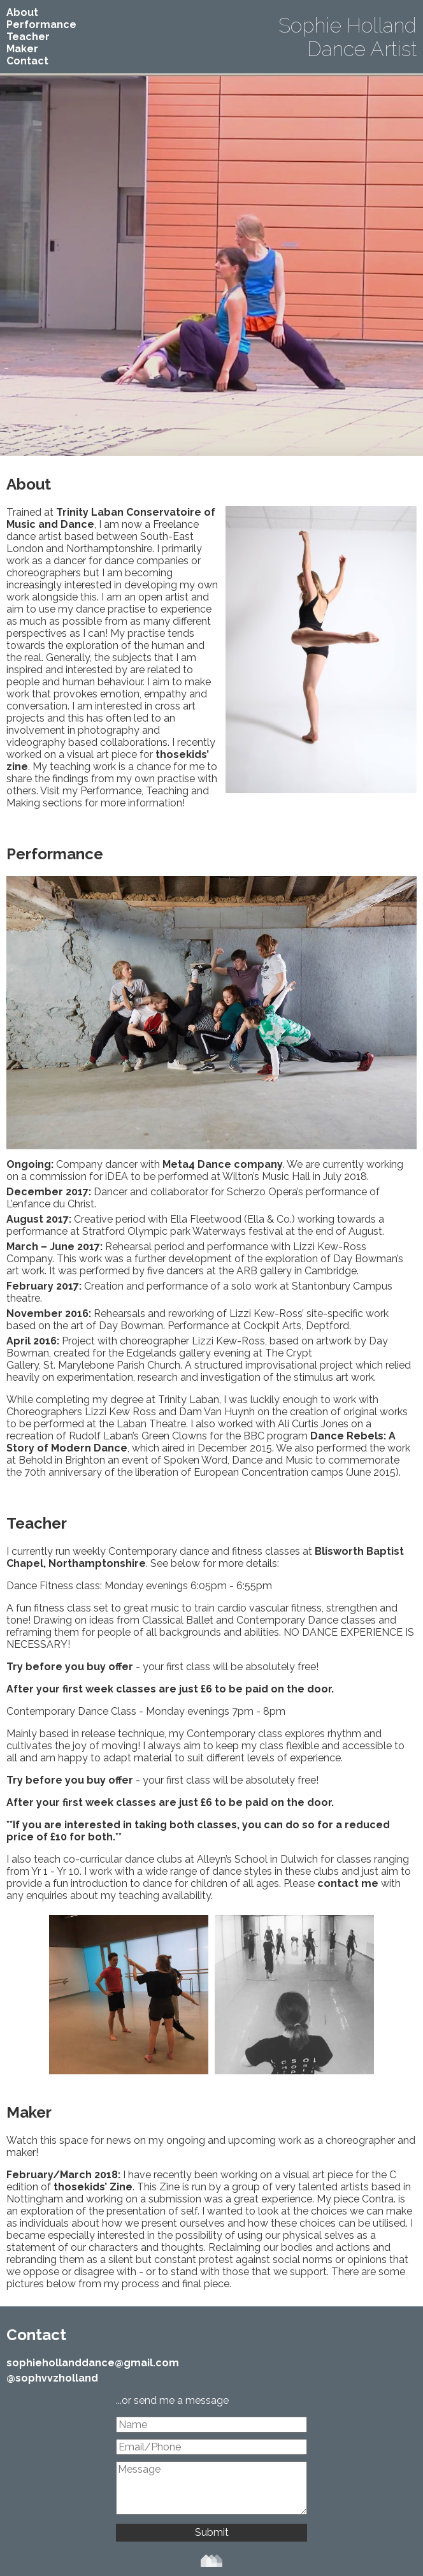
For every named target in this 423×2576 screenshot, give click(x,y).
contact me (347, 1883)
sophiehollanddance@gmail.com (92, 2363)
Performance (41, 24)
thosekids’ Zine (93, 2187)
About (22, 12)
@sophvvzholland (52, 2378)
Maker (22, 49)
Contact (27, 61)
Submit (212, 2532)
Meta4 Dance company (222, 1164)
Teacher (28, 37)
